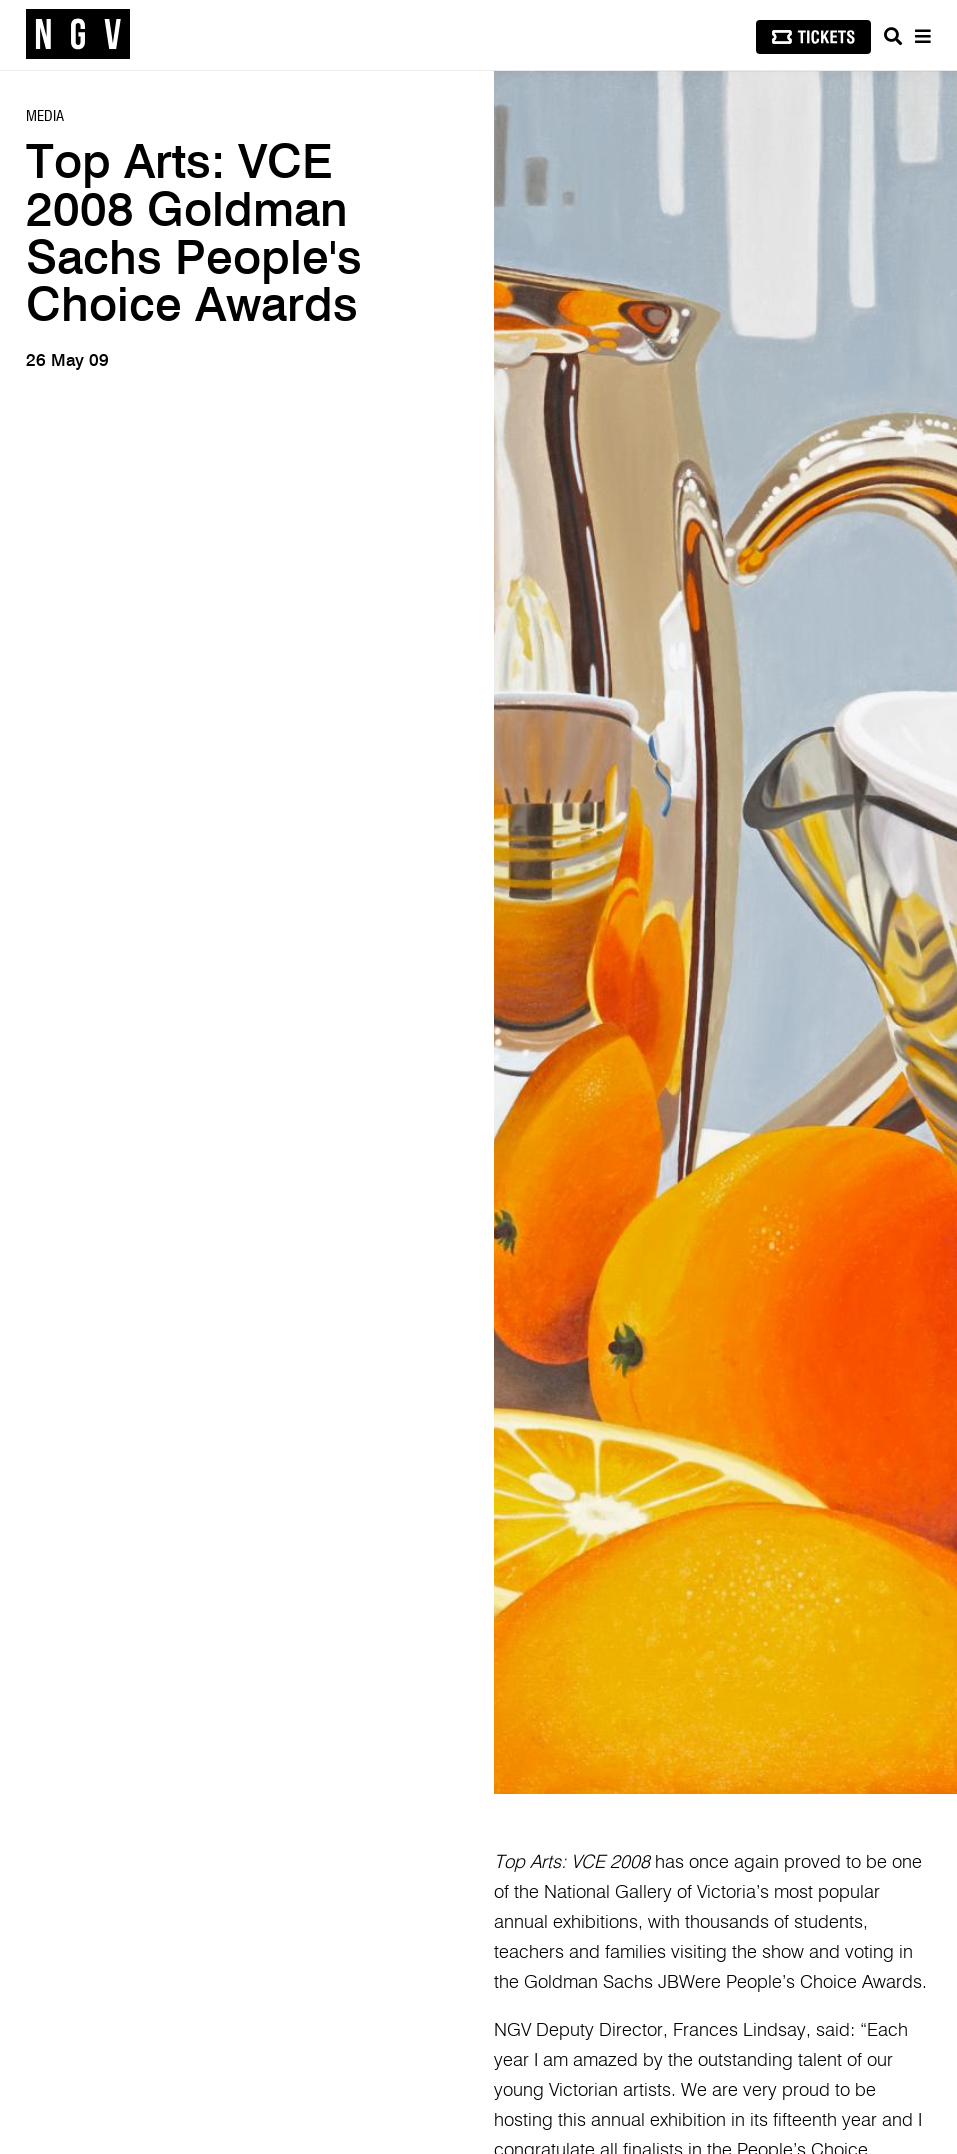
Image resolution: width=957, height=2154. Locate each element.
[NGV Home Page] (78, 35)
